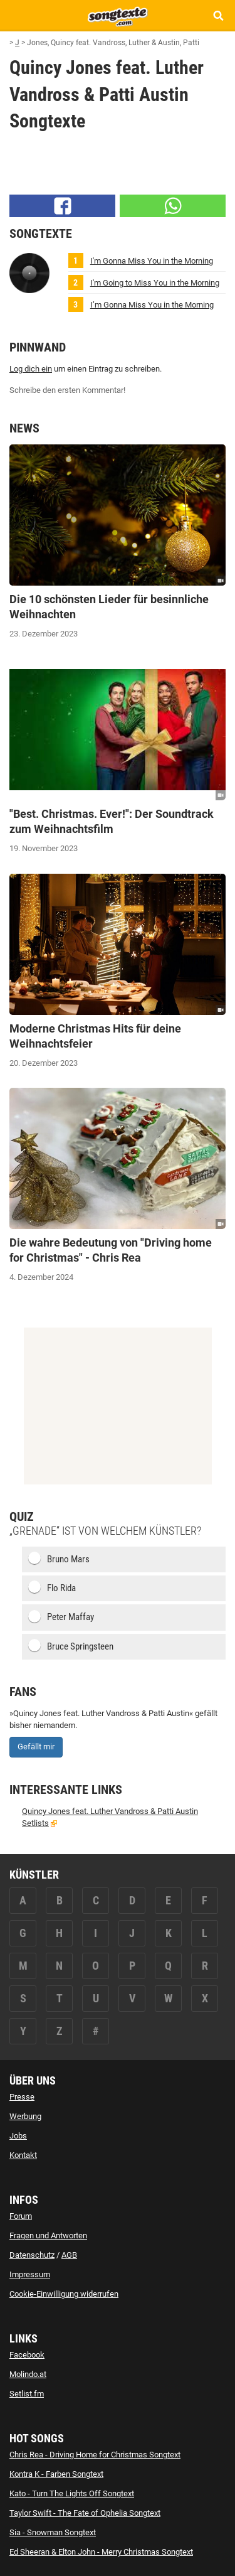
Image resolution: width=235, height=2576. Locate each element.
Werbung (25, 2116)
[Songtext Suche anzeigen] (218, 15)
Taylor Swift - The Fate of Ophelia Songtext (84, 2513)
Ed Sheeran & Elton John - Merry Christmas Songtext (101, 2552)
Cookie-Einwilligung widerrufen (63, 2294)
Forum (20, 2216)
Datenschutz (32, 2255)
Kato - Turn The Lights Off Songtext (71, 2493)
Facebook (26, 2354)
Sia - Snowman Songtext (52, 2532)
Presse (21, 2096)
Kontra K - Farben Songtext (56, 2474)
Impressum (29, 2274)
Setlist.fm (26, 2393)
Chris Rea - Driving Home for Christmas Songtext (94, 2454)
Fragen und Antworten (48, 2235)
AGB (69, 2255)
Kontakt (23, 2155)
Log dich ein (30, 368)
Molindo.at (27, 2374)
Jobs (18, 2135)
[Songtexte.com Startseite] (117, 15)
